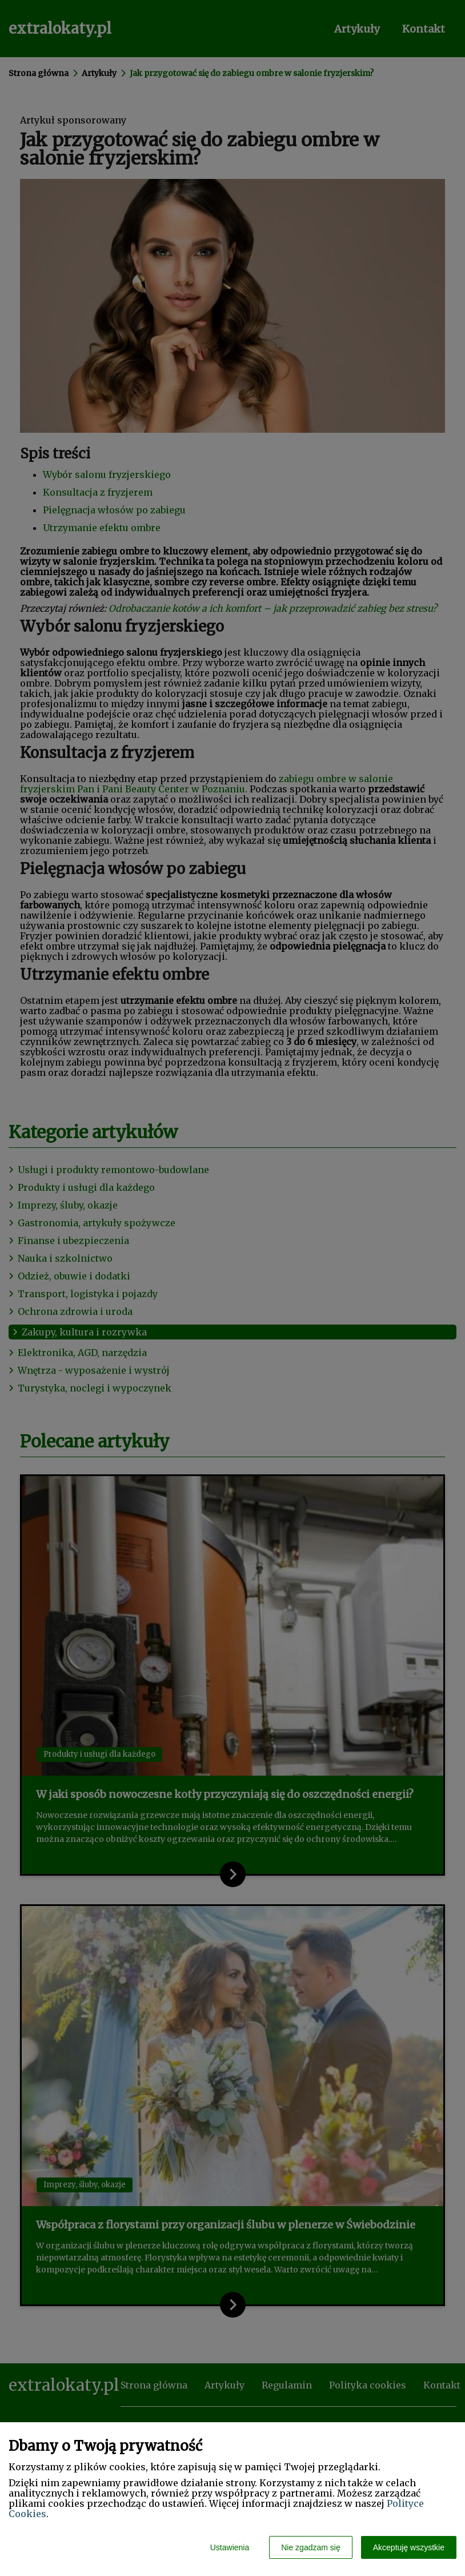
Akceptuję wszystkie (408, 2547)
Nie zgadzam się (310, 2547)
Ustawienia (229, 2547)
